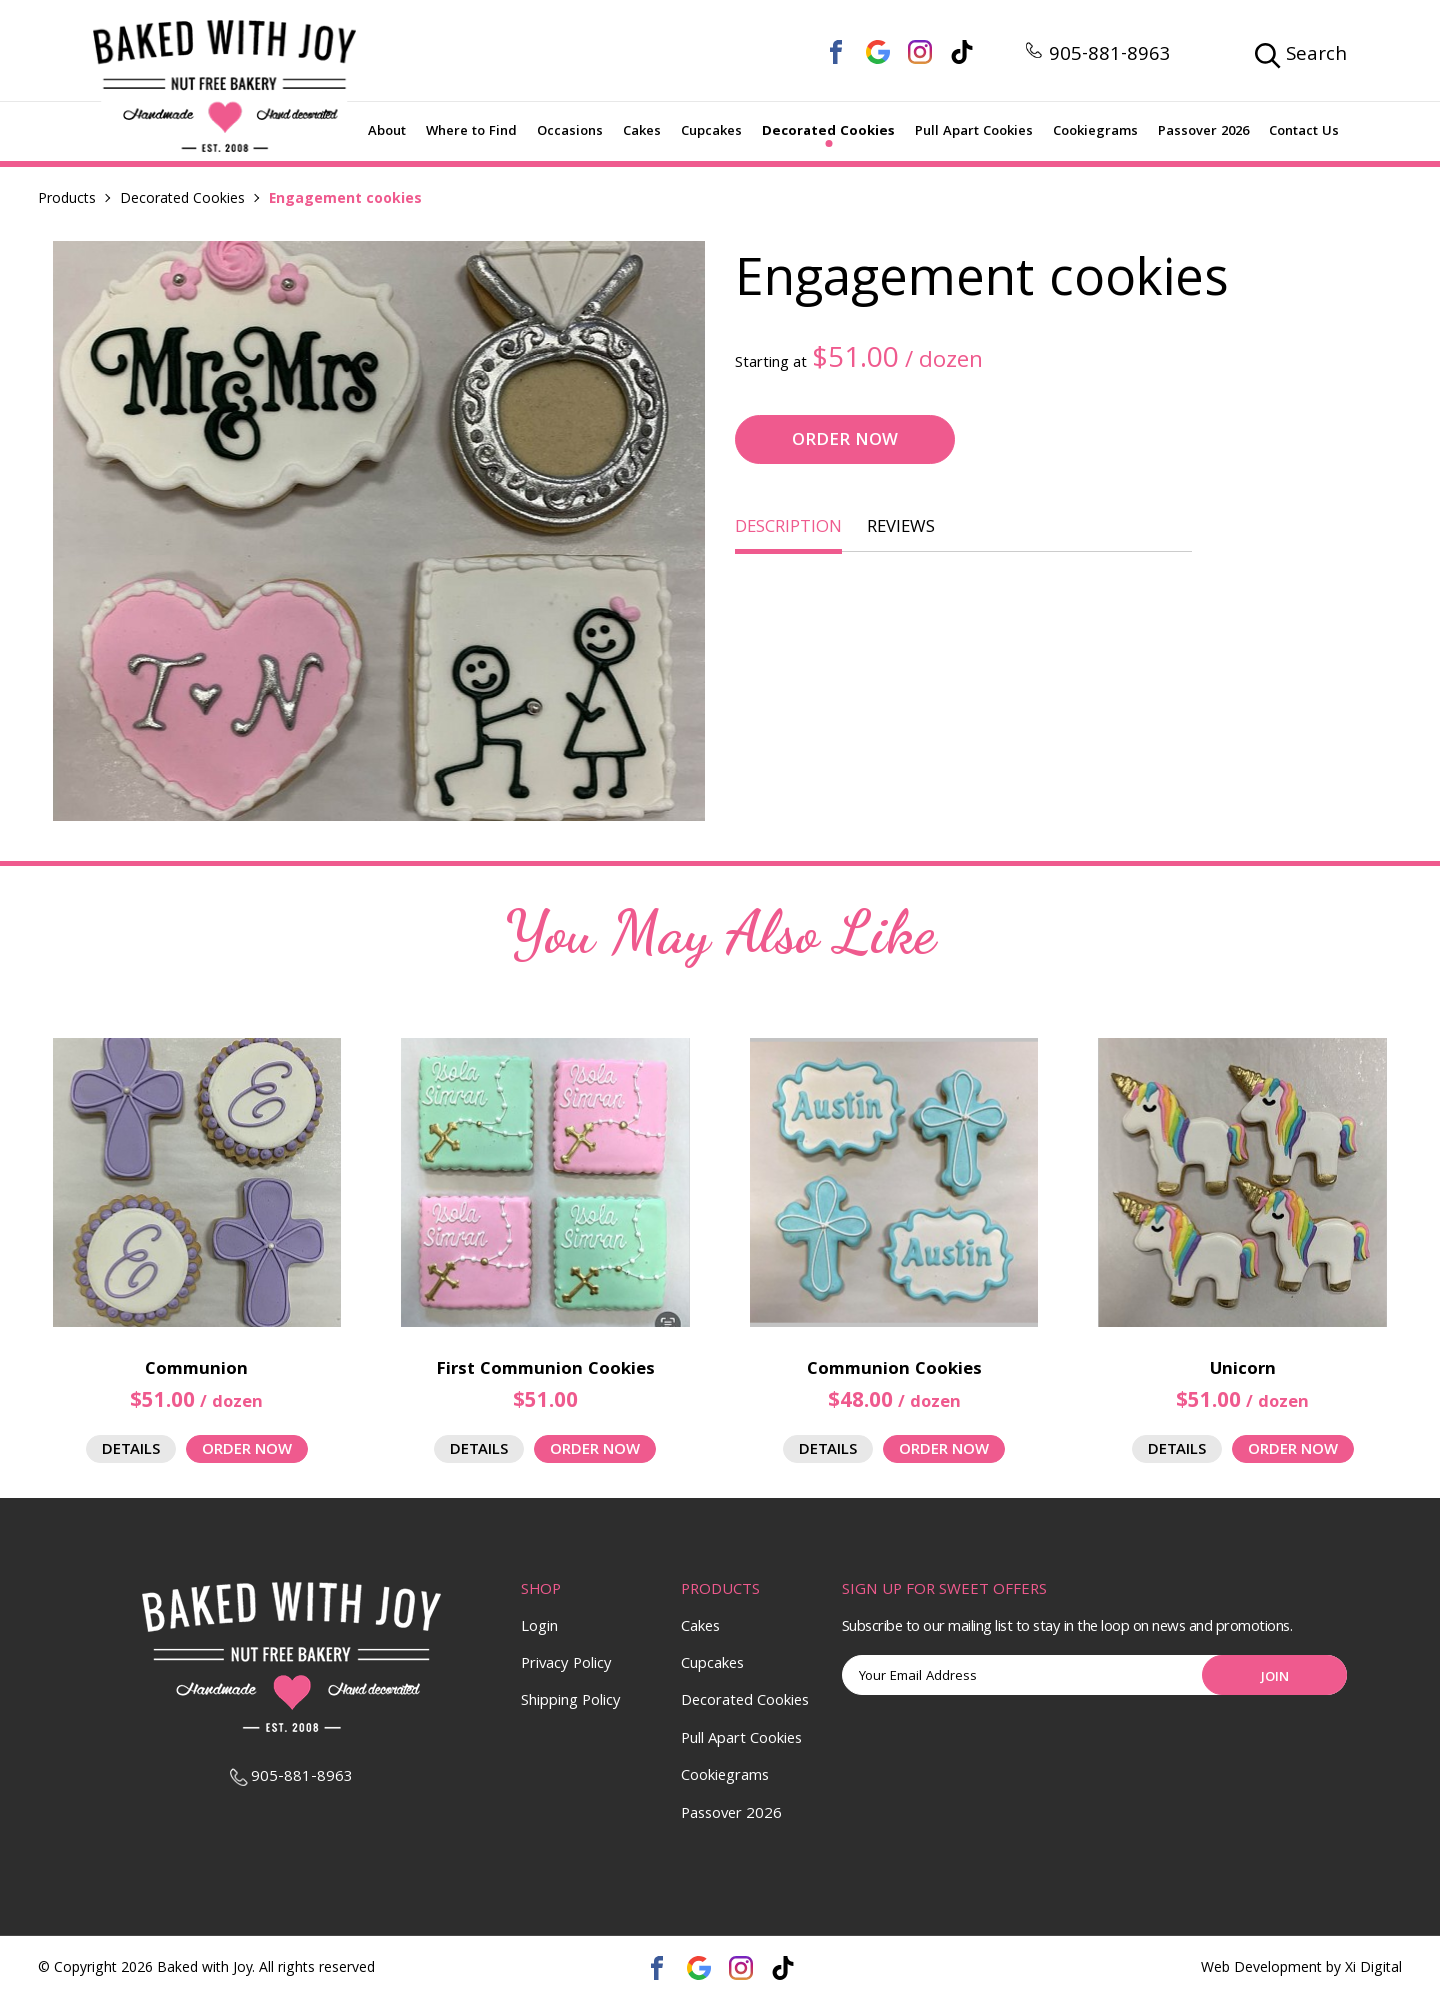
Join (1275, 1678)
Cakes (642, 132)
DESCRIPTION (788, 528)
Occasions (570, 132)
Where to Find (471, 132)
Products (67, 200)
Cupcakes (711, 132)
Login (539, 1628)
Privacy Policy (566, 1665)
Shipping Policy (571, 1702)
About (387, 132)
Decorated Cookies (828, 132)
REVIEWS (901, 528)
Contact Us (1304, 132)
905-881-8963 (1097, 56)
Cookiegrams (1095, 132)
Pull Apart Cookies (974, 132)
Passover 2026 (1203, 132)
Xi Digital (1373, 1969)
